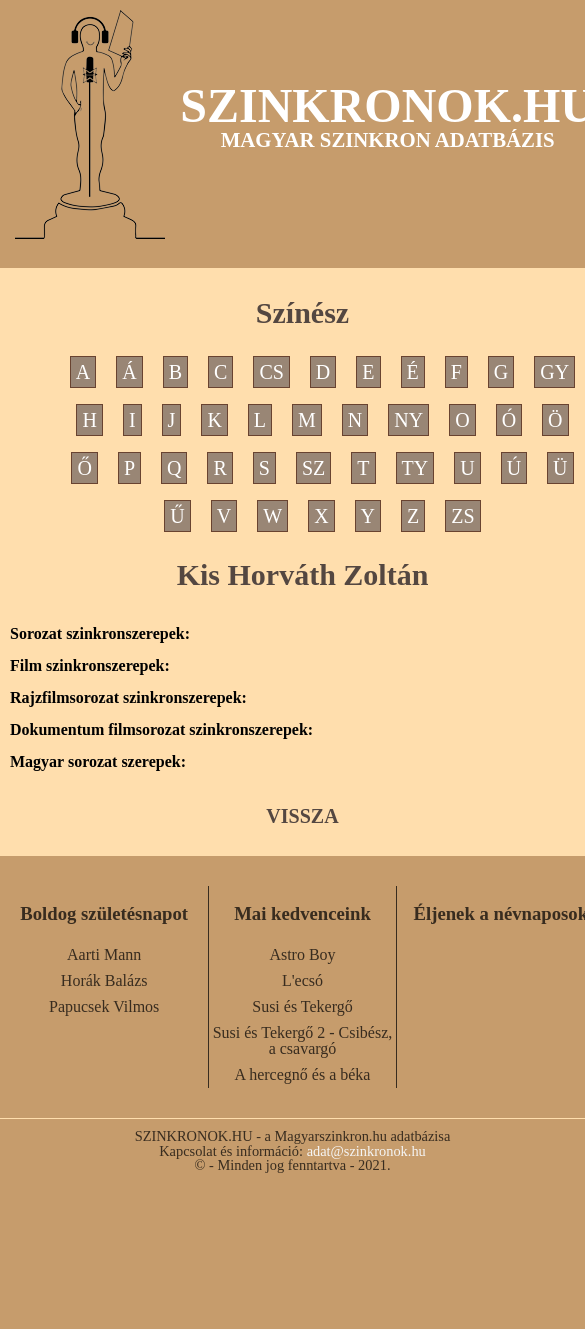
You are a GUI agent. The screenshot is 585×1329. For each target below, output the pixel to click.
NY (408, 420)
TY (415, 468)
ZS (462, 516)
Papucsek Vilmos (104, 1006)
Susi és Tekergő (302, 1006)
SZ (313, 468)
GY (554, 372)
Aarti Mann (104, 954)
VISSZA (302, 816)
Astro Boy (302, 954)
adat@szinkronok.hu (366, 1151)
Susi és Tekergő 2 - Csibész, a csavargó (303, 1040)
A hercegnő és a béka (303, 1074)
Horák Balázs (104, 980)
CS (271, 372)
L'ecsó (302, 980)
